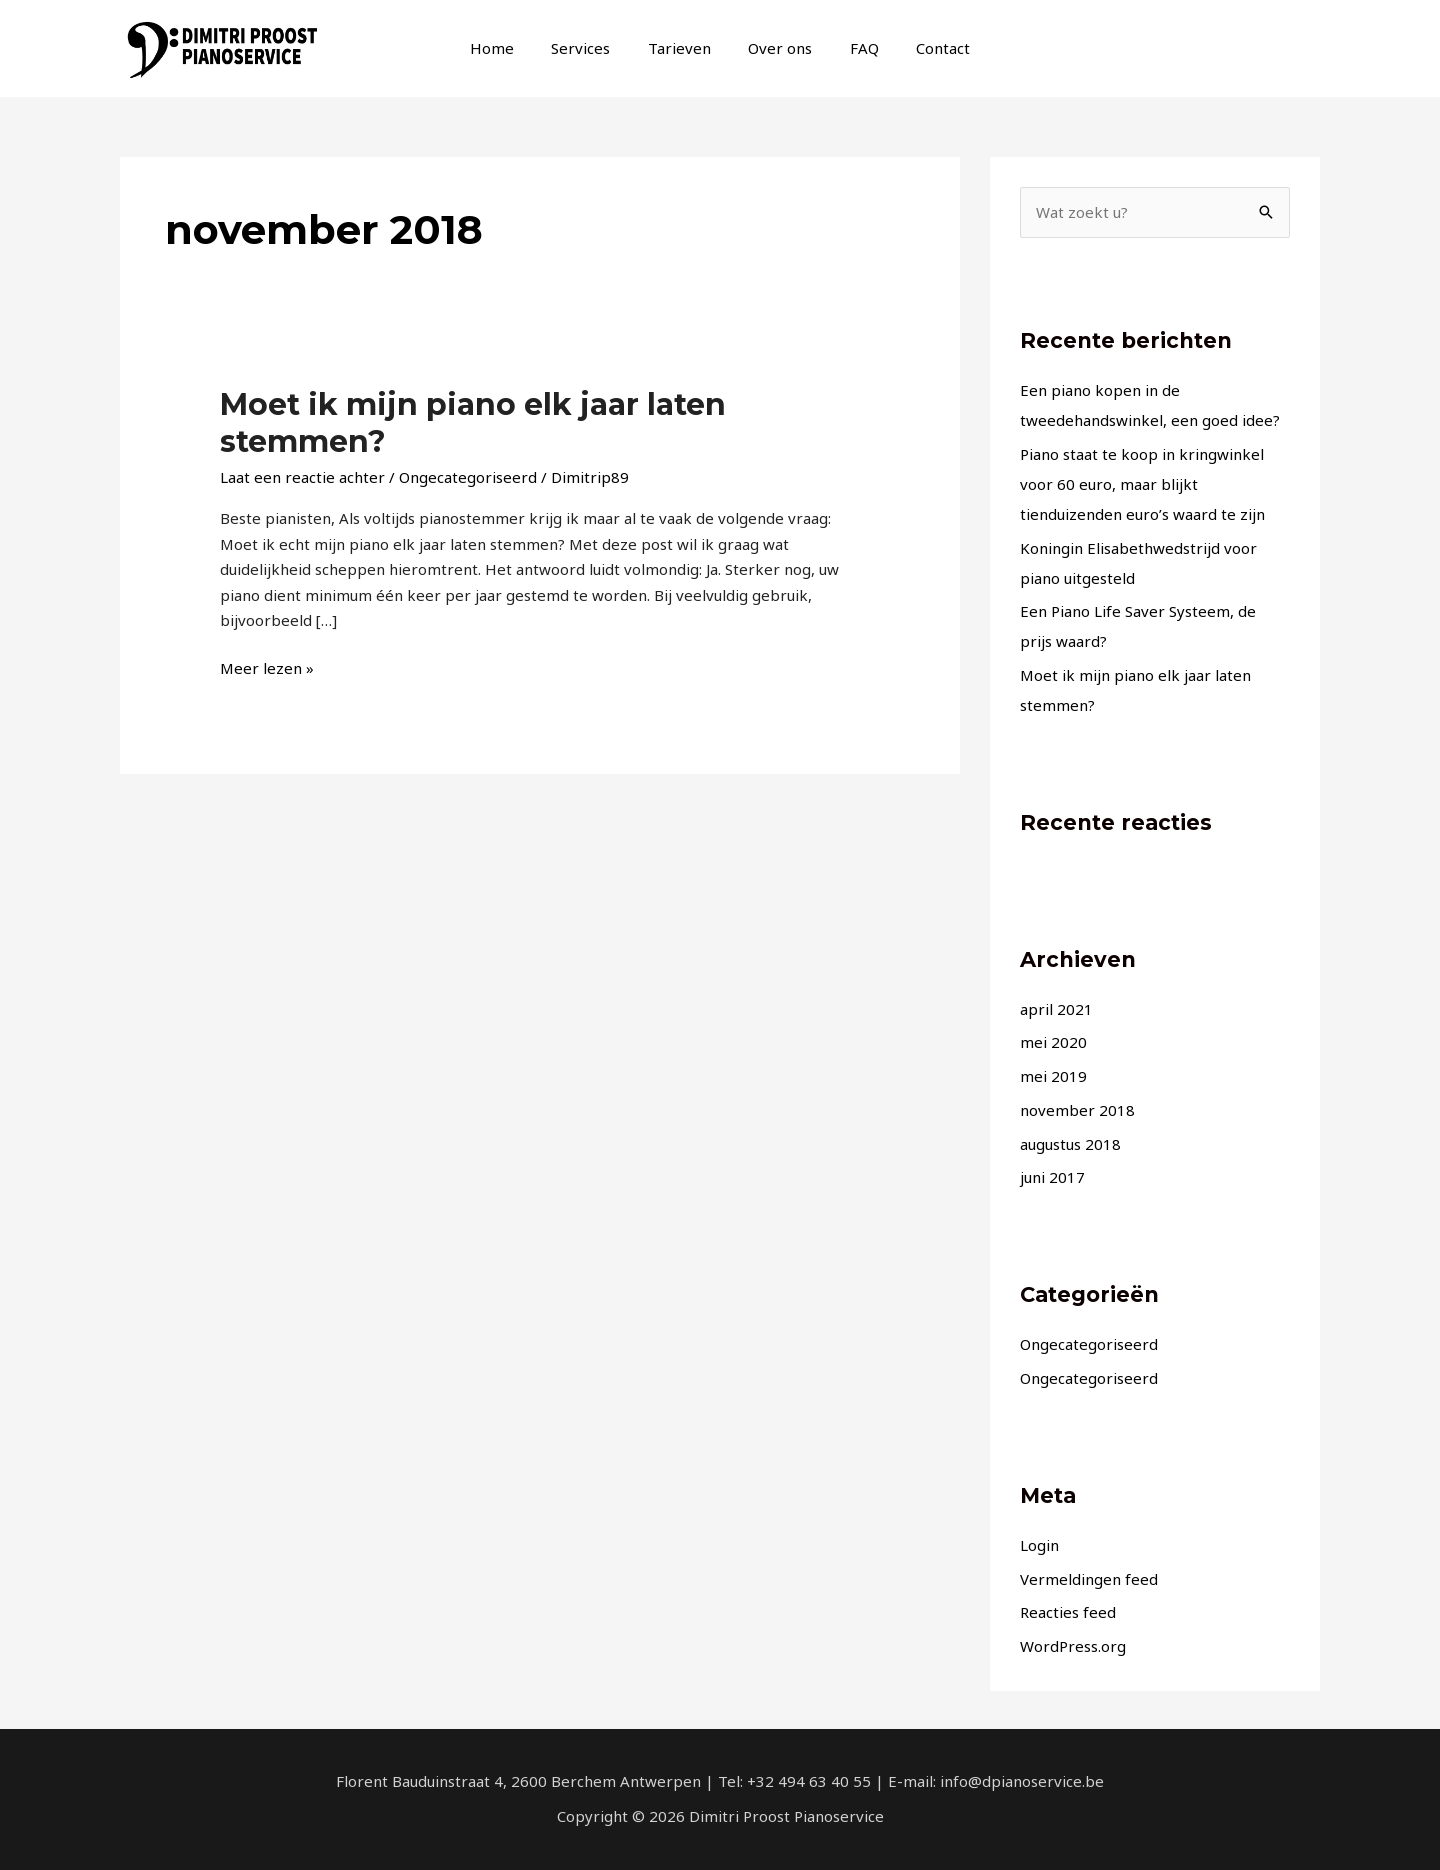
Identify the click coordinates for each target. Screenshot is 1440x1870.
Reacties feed (1068, 1612)
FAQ (853, 48)
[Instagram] (1281, 50)
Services (592, 48)
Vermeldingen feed (1089, 1579)
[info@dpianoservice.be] (1311, 50)
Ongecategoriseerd (468, 477)
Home (511, 48)
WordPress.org (1073, 1646)
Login (1039, 1545)
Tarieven (683, 48)
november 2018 (1077, 1110)
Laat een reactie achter (302, 477)
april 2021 (1056, 1009)
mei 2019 (1053, 1076)
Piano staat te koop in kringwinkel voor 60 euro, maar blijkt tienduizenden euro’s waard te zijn (1142, 484)
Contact (925, 48)
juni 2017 (1052, 1177)
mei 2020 (1053, 1042)
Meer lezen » (267, 667)
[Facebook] (1251, 50)
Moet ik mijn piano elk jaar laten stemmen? (473, 423)
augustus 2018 (1070, 1144)
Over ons (777, 48)
